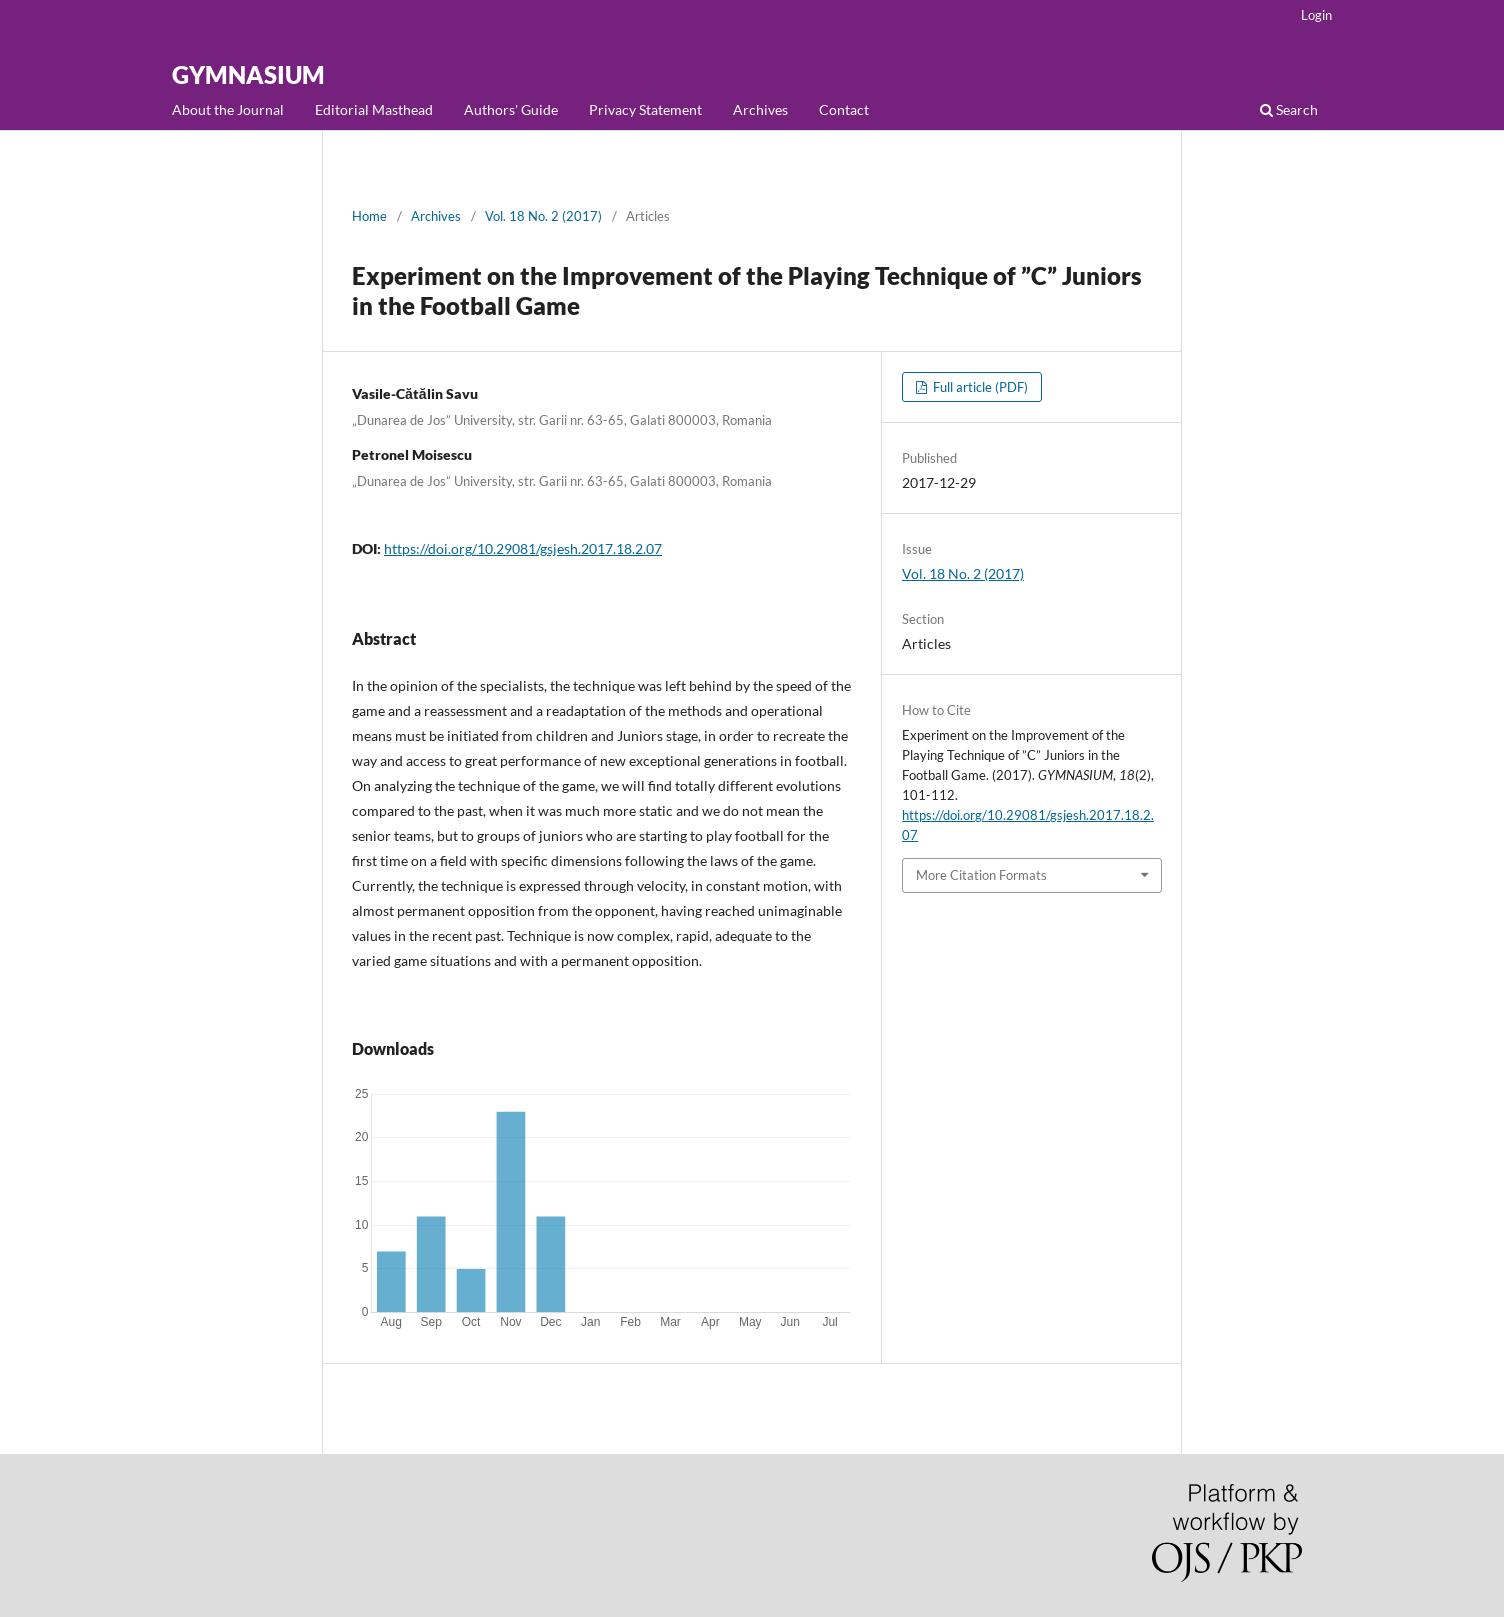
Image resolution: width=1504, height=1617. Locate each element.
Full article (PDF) (979, 387)
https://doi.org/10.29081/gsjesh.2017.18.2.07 (523, 548)
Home (369, 216)
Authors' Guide (511, 109)
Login (1316, 15)
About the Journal (228, 109)
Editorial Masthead (374, 109)
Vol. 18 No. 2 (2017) (543, 216)
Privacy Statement (645, 109)
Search (1289, 109)
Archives (760, 109)
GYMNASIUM (248, 74)
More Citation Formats (981, 875)
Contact (844, 109)
